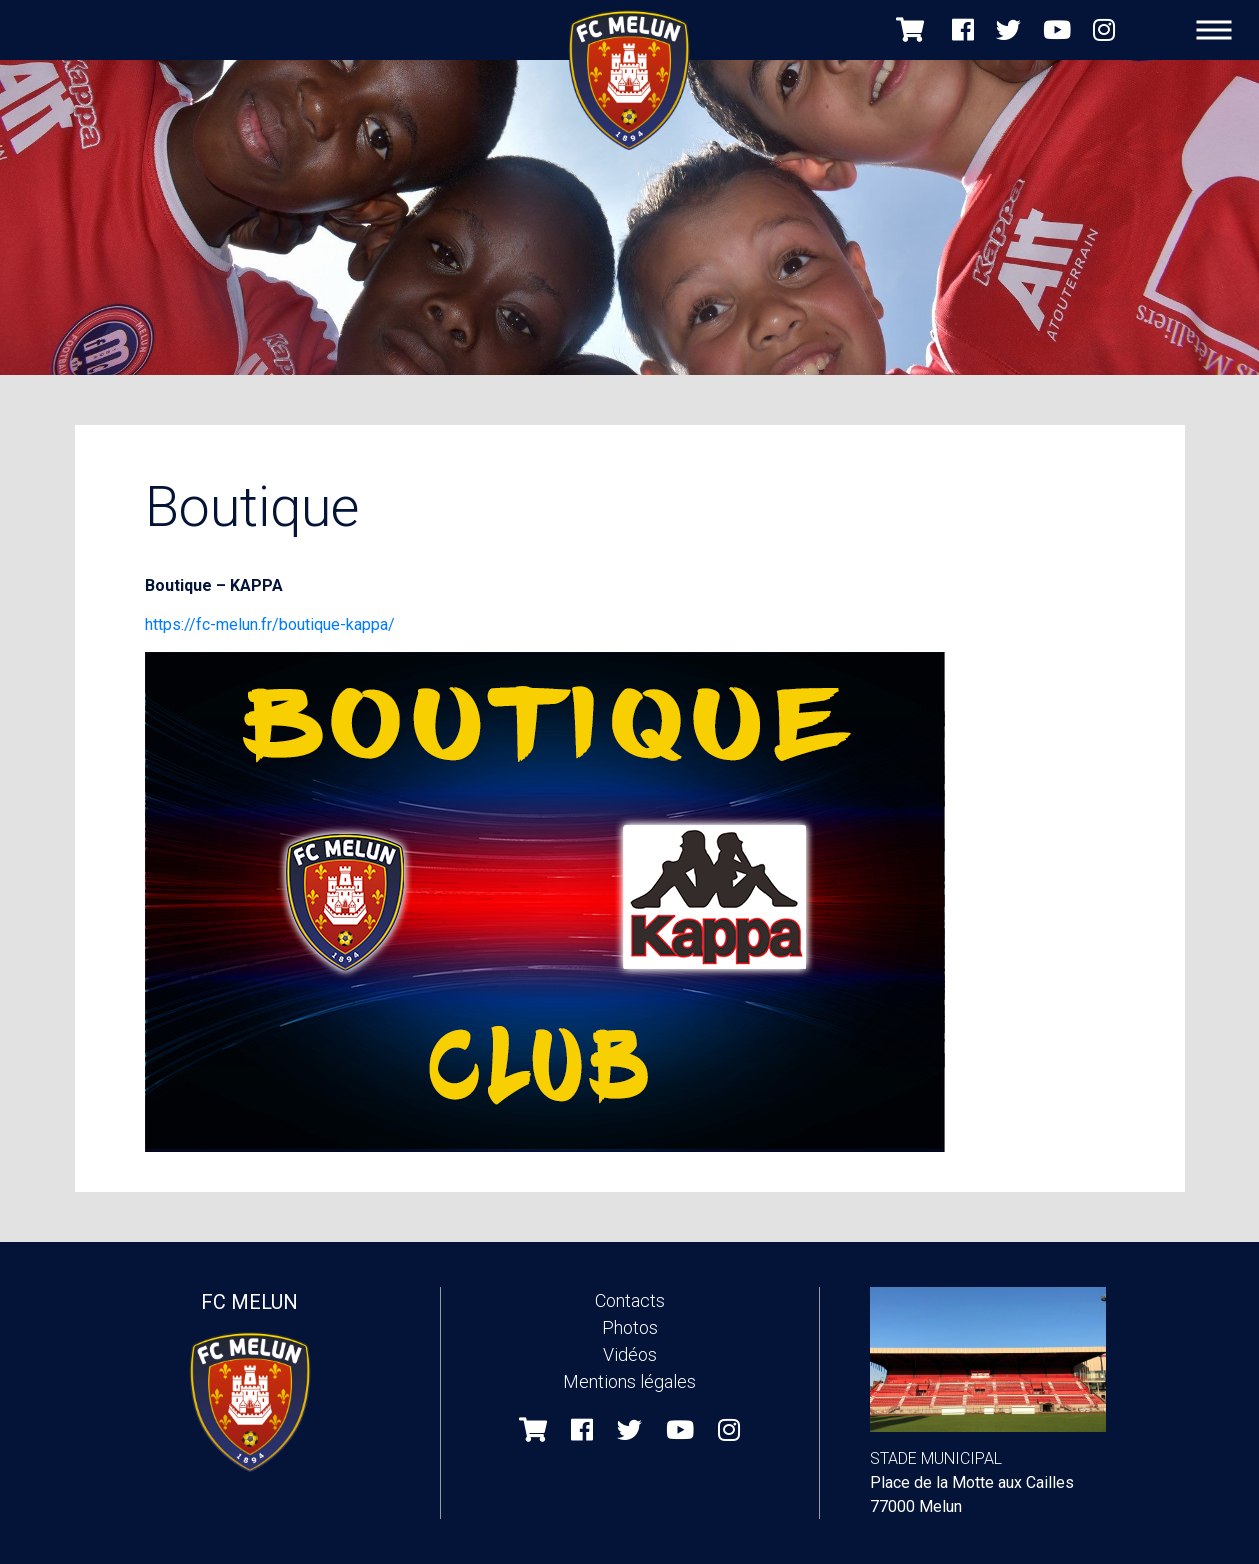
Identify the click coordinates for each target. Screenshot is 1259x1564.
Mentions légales (629, 1381)
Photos (630, 1327)
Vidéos (630, 1354)
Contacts (630, 1300)
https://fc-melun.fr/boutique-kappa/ (270, 624)
